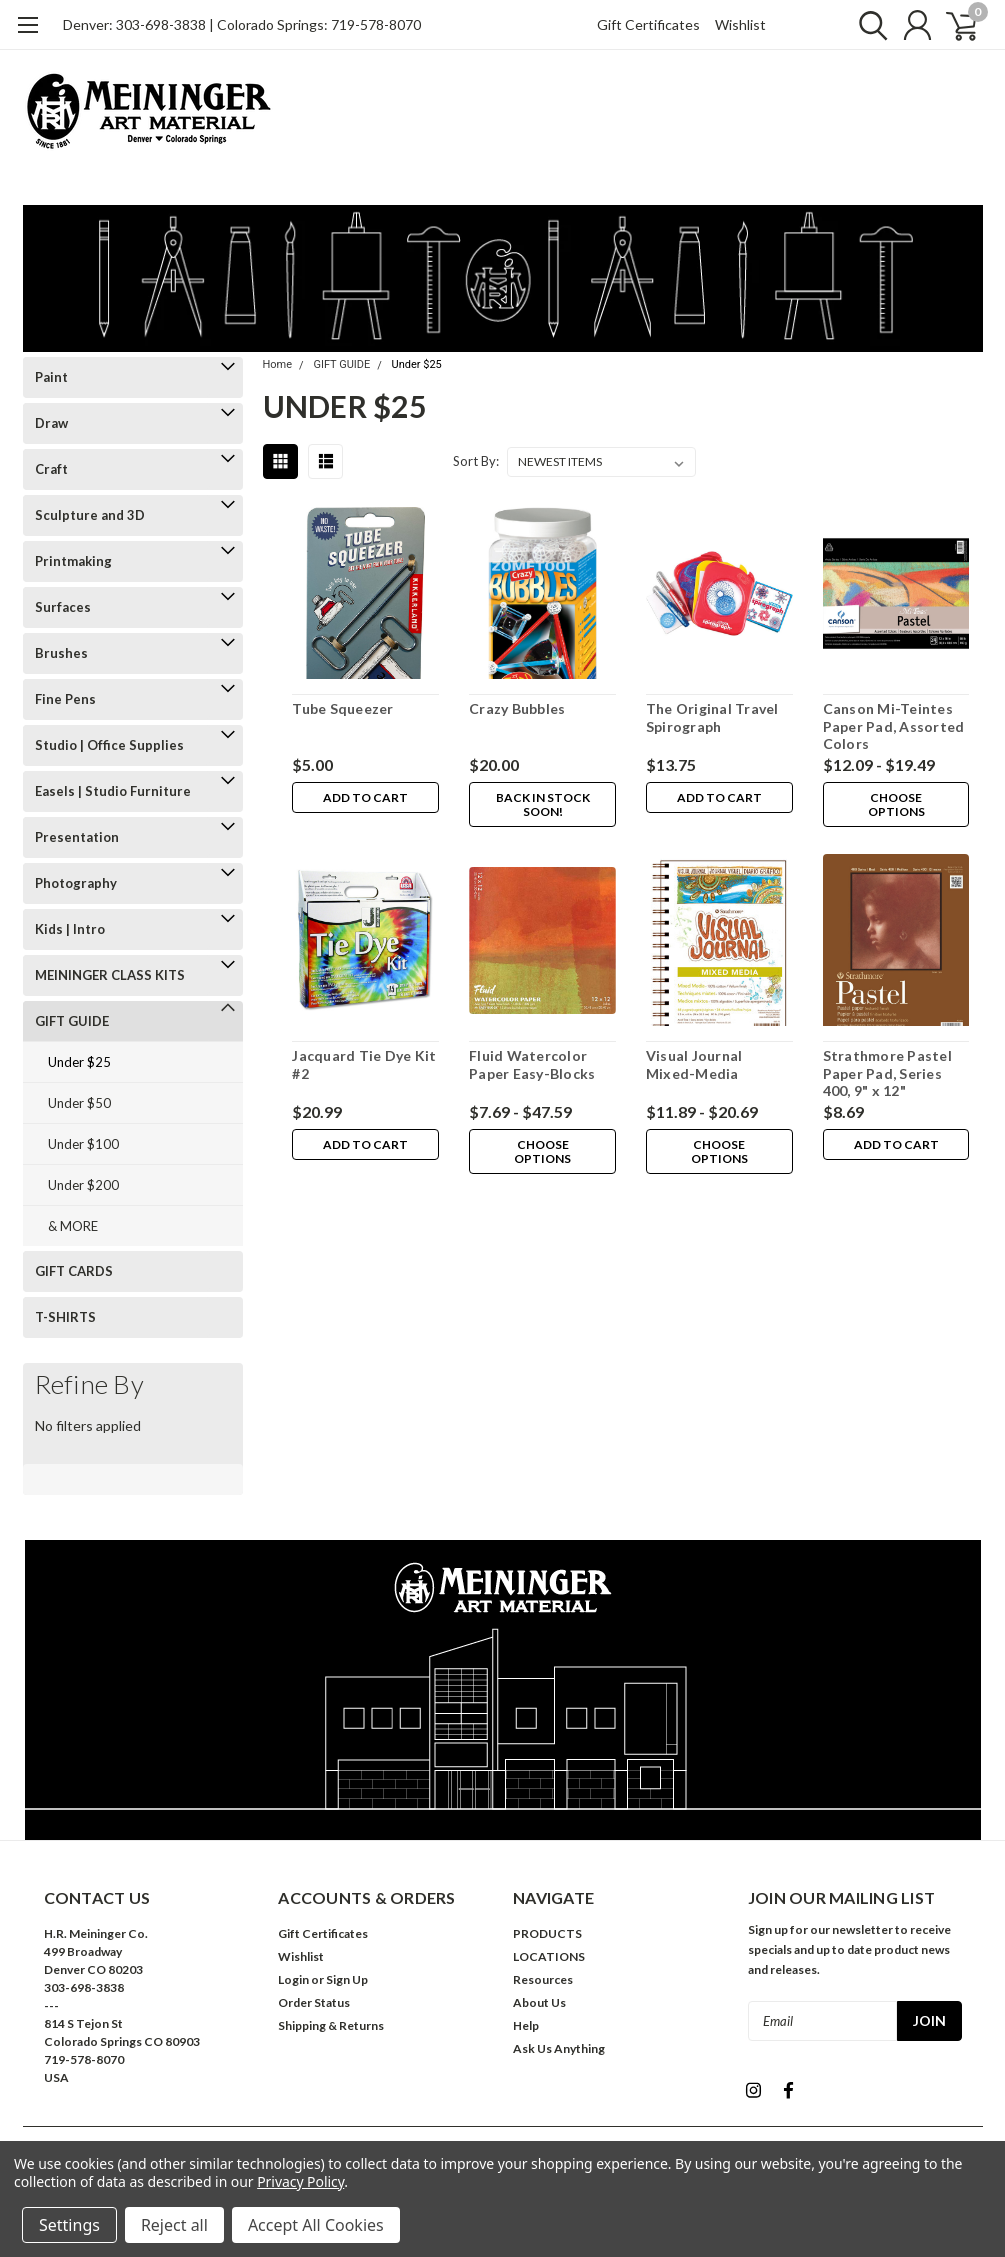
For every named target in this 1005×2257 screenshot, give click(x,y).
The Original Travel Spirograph (712, 717)
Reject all (174, 2225)
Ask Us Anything (559, 2048)
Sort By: (476, 461)
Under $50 (79, 1103)
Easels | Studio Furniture (113, 791)
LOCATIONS (549, 1956)
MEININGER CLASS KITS (110, 975)
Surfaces (63, 607)
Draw (51, 423)
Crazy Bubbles (517, 708)
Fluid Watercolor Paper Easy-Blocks (532, 1064)
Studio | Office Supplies (109, 745)
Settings (69, 2225)
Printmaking (73, 561)
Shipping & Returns (331, 2025)
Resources (543, 1979)
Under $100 (83, 1144)
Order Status (314, 2002)
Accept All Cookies (316, 2225)
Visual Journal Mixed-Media (694, 1064)
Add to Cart (365, 797)
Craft (51, 469)
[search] (865, 25)
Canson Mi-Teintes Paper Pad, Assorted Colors (894, 726)
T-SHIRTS (65, 1317)
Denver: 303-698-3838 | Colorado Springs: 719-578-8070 (242, 24)
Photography (76, 883)
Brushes (61, 653)
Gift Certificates (648, 24)
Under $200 (83, 1185)
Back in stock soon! (542, 804)
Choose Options (895, 804)
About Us (539, 2002)
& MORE (73, 1226)
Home (278, 364)
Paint (51, 377)
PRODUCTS (547, 1933)
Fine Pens (65, 699)
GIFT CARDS (74, 1271)
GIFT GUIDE (72, 1021)
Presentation (77, 837)
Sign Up (347, 1979)
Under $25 (79, 1062)
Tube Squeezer (342, 708)
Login (293, 1979)
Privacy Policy (300, 2181)
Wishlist (740, 24)
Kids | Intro (70, 929)
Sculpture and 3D (90, 515)
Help (526, 2025)
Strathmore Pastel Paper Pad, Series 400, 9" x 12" (887, 1073)
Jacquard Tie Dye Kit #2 (364, 1064)
